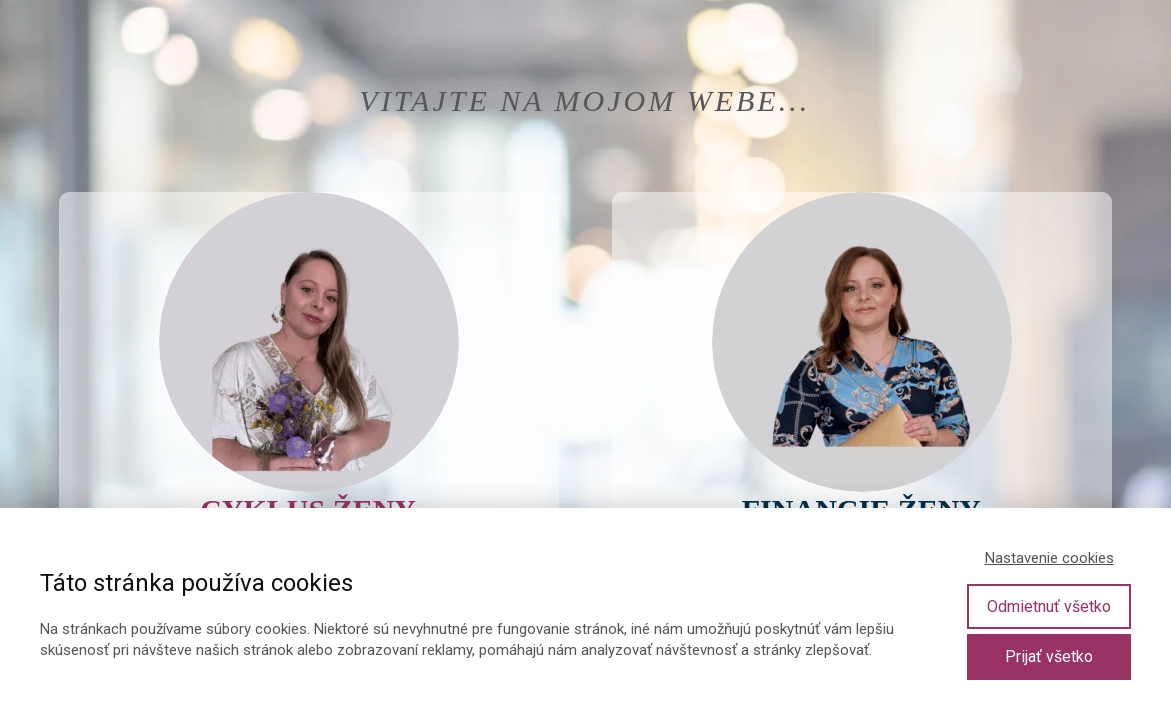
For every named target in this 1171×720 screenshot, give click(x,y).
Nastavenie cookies (1049, 558)
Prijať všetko (1049, 656)
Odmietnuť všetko (1049, 606)
